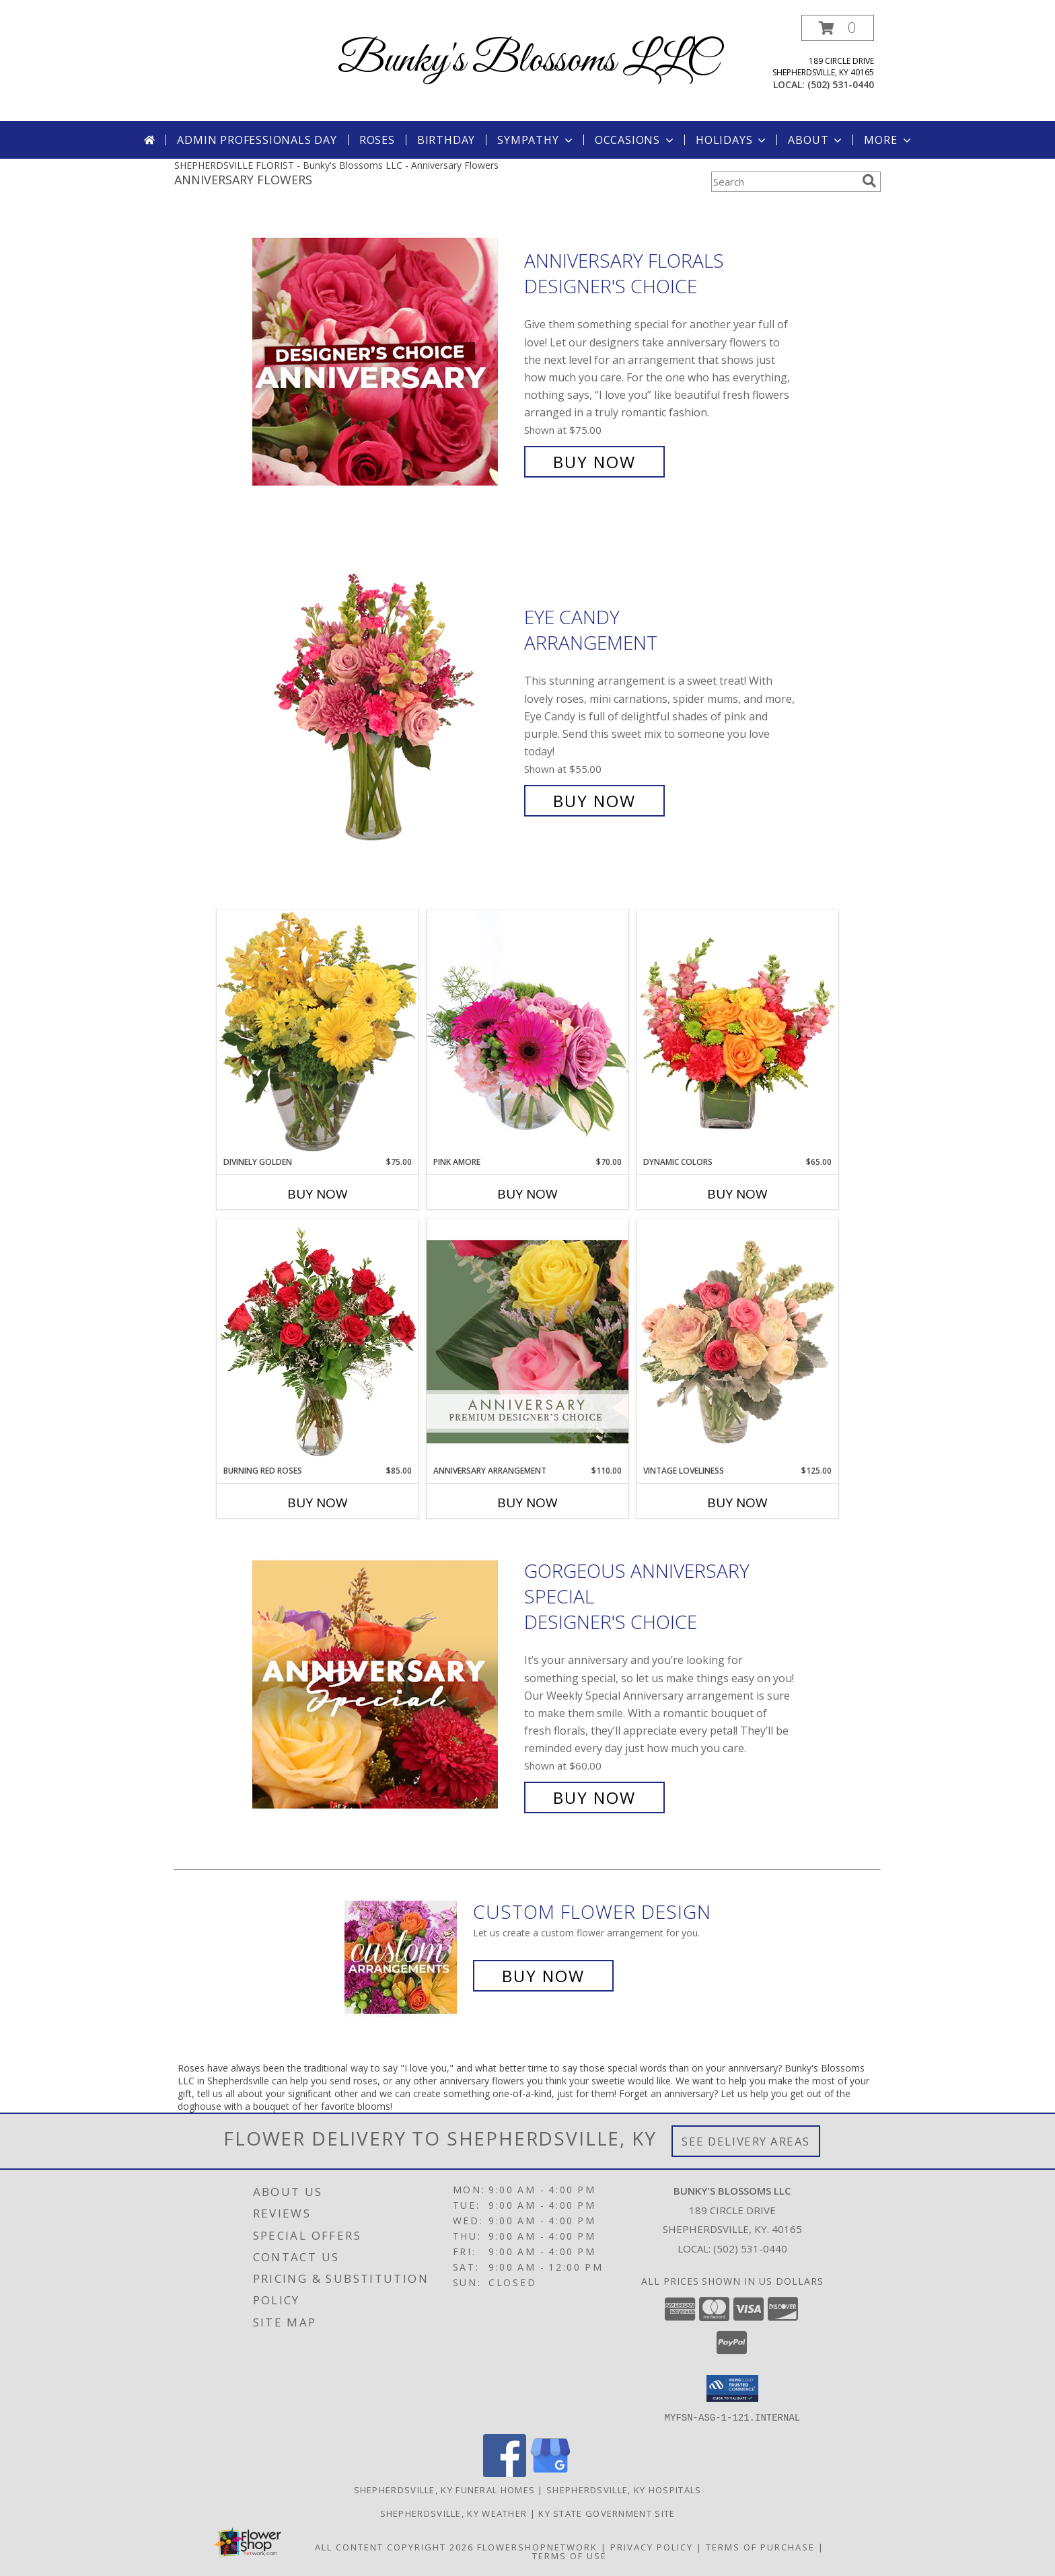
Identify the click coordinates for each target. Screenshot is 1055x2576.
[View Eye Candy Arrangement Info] (384, 709)
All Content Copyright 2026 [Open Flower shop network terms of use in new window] (394, 2546)
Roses (377, 139)
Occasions (635, 139)
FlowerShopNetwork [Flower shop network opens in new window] (537, 2546)
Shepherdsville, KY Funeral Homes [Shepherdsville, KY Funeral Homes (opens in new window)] (445, 2489)
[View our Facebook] (504, 2472)
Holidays (732, 139)
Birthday (446, 139)
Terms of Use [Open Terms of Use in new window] (569, 2555)
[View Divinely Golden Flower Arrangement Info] (318, 1033)
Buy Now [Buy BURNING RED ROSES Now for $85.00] (317, 1502)
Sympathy (536, 139)
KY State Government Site (606, 2513)
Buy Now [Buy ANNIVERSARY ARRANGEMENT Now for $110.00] (527, 1502)
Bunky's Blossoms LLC (528, 61)
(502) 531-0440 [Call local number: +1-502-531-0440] (840, 84)
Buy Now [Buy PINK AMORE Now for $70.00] (527, 1194)
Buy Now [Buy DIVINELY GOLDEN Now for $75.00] (317, 1194)
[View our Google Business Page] (550, 2472)
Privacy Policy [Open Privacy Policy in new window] (651, 2546)
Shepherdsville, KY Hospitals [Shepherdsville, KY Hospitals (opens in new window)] (623, 2489)
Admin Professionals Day (256, 139)
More (888, 139)
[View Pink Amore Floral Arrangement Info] (527, 1033)
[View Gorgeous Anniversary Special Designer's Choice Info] (384, 1684)
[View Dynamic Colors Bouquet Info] (737, 1033)
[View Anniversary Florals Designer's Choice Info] (384, 361)
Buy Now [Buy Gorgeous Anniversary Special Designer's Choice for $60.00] (594, 1797)
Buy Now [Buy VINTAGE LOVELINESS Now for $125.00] (737, 1502)
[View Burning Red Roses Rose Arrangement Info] (318, 1341)
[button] (837, 28)
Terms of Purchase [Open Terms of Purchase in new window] (760, 2546)
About (816, 139)
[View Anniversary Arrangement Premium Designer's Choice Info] (527, 1341)
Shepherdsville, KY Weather (454, 2513)
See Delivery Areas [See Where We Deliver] (746, 2141)
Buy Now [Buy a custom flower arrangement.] (543, 1976)
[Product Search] (784, 181)
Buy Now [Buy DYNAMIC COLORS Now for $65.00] (737, 1194)
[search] (869, 181)
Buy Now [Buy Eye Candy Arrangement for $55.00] (594, 801)
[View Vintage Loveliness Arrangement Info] (737, 1341)
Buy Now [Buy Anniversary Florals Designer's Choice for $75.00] (594, 462)
